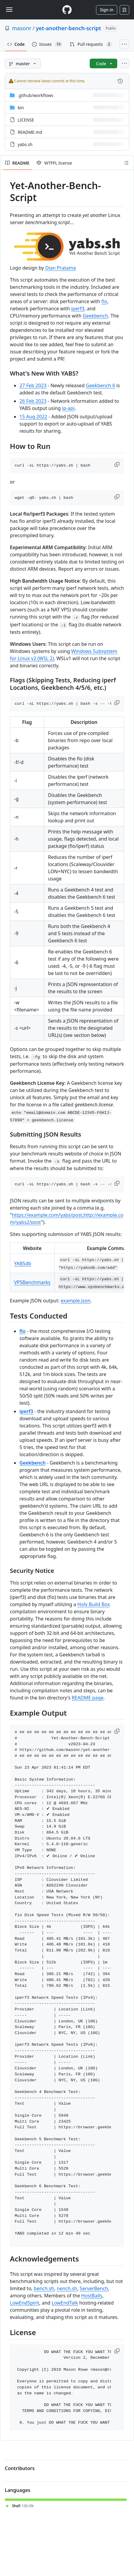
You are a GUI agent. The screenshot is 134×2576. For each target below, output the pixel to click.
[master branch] (23, 63)
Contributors (20, 2468)
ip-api (68, 408)
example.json (76, 1300)
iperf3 (77, 308)
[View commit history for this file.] (120, 81)
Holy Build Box (93, 1604)
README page (87, 1697)
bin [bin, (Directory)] (21, 107)
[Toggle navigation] (9, 9)
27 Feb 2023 (32, 385)
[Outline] (126, 163)
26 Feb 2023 (32, 401)
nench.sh (67, 2288)
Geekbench (95, 315)
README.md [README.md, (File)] (30, 132)
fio (104, 301)
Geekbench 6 (100, 385)
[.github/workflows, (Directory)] (35, 95)
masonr (21, 28)
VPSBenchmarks (32, 1282)
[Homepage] (67, 10)
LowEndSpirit (24, 2302)
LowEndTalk (65, 2302)
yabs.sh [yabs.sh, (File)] (25, 144)
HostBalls (91, 2295)
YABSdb (22, 1263)
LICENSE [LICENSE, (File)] (26, 120)
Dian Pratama (60, 268)
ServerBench (94, 2288)
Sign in (106, 10)
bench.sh (44, 2288)
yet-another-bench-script (68, 28)
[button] (117, 464)
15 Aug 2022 (33, 416)
